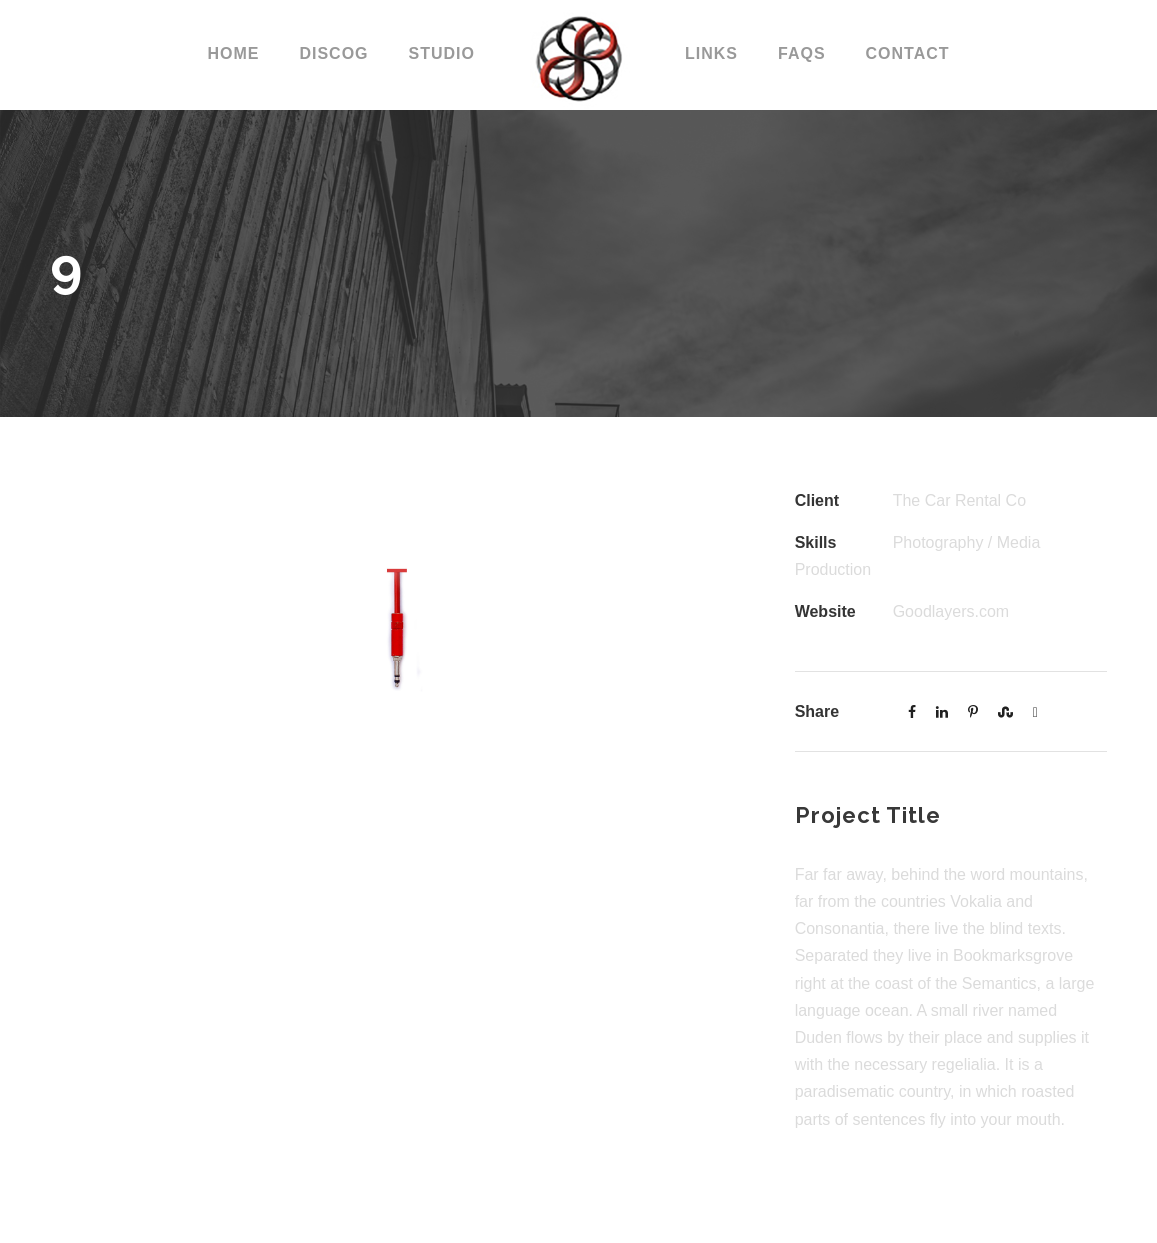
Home (233, 53)
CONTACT (908, 53)
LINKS (711, 53)
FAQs (802, 53)
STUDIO (442, 53)
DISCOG (333, 53)
